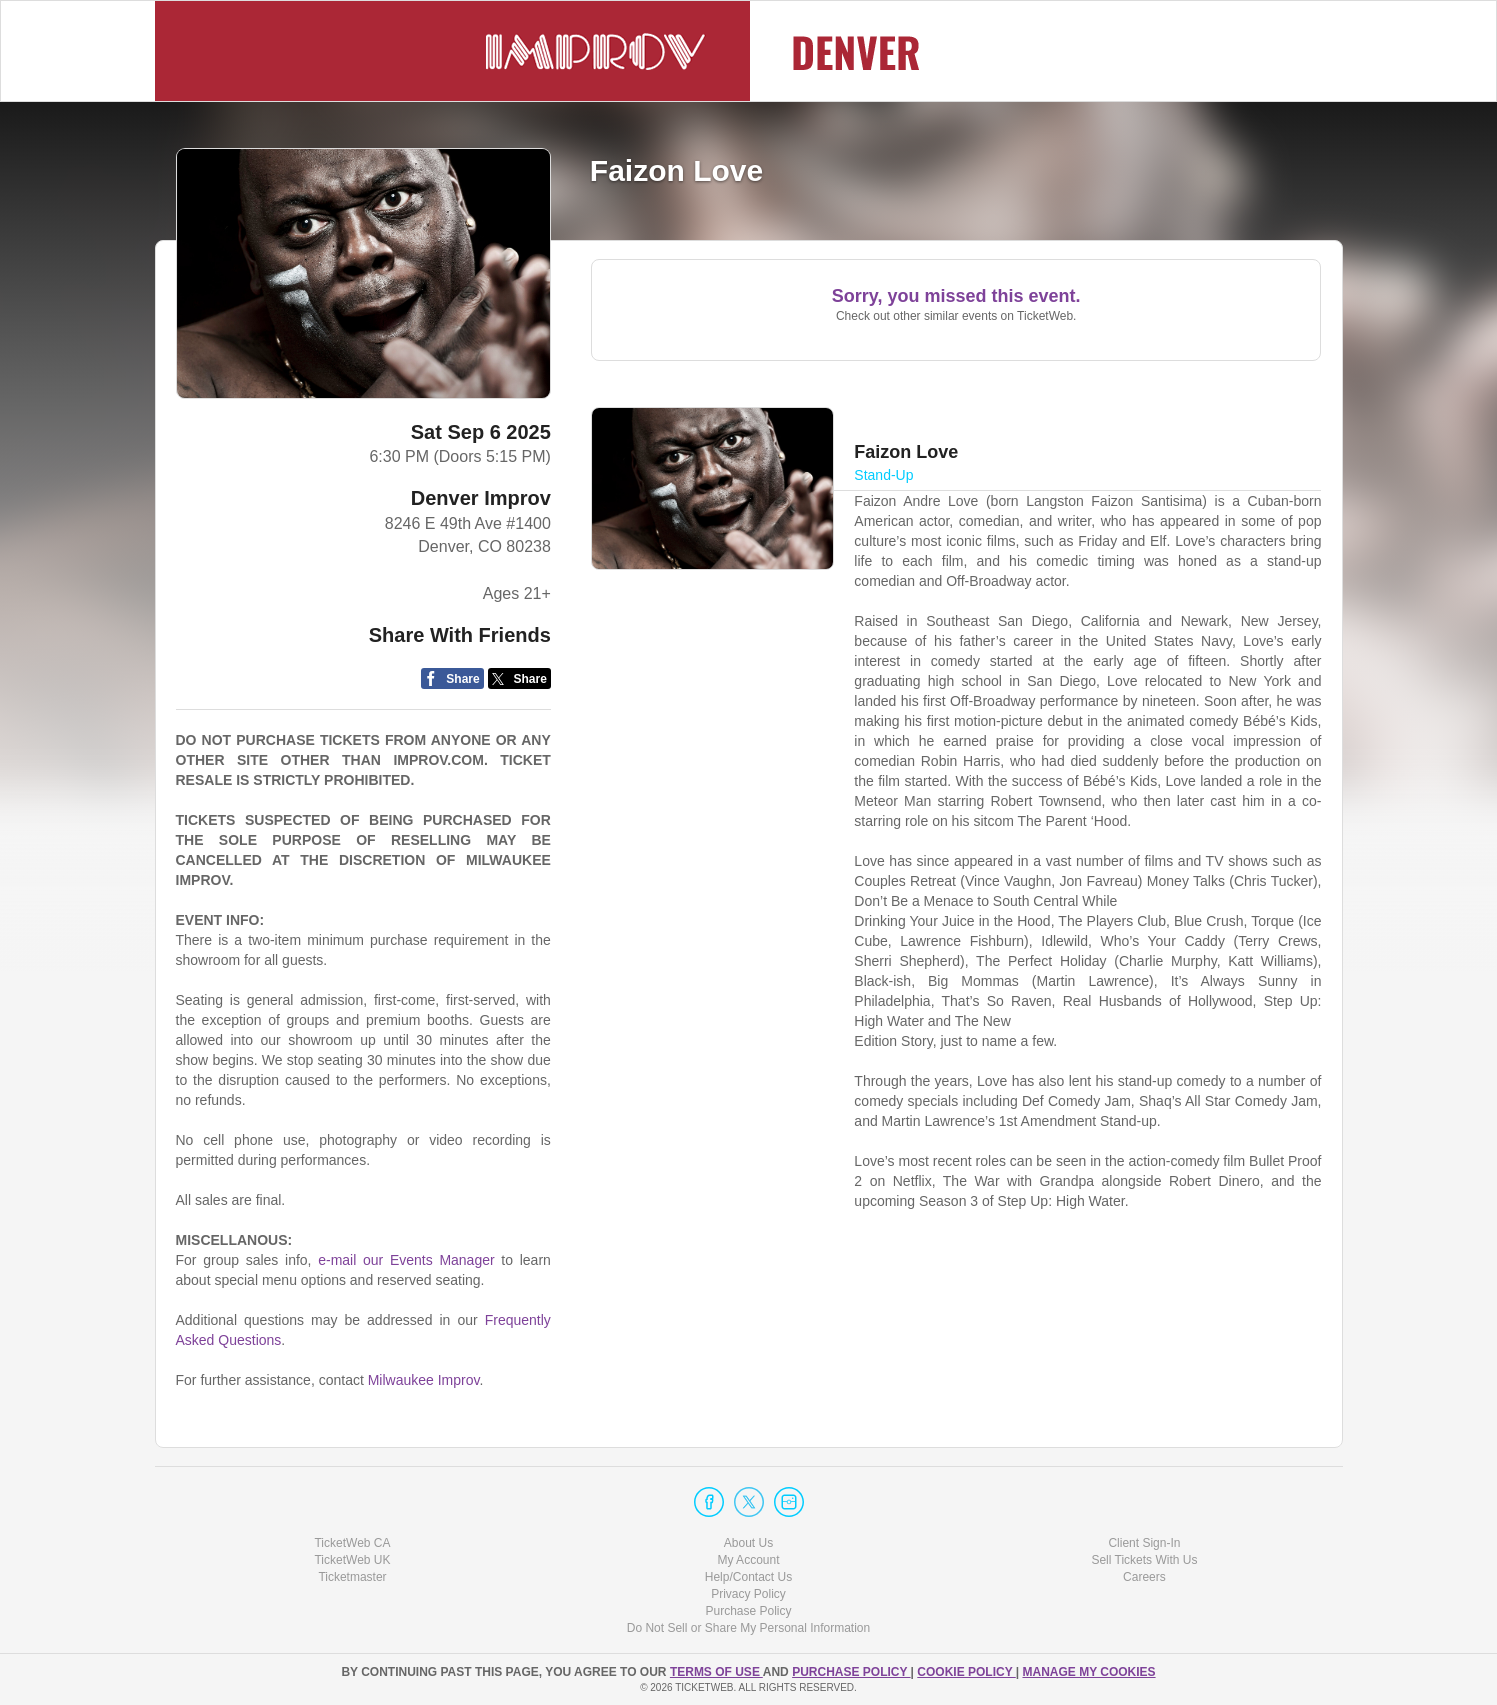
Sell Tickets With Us (1144, 1560)
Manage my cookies (1088, 1672)
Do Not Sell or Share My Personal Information (748, 1628)
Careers (1144, 1577)
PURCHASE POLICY (851, 1672)
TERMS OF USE (716, 1672)
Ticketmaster (352, 1577)
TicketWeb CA (352, 1543)
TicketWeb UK (352, 1560)
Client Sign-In (1144, 1543)
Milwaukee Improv (424, 1380)
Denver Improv (481, 498)
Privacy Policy (748, 1594)
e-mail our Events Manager (406, 1260)
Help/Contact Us (748, 1577)
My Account (748, 1560)
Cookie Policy (966, 1672)
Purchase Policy (748, 1611)
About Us (748, 1543)
